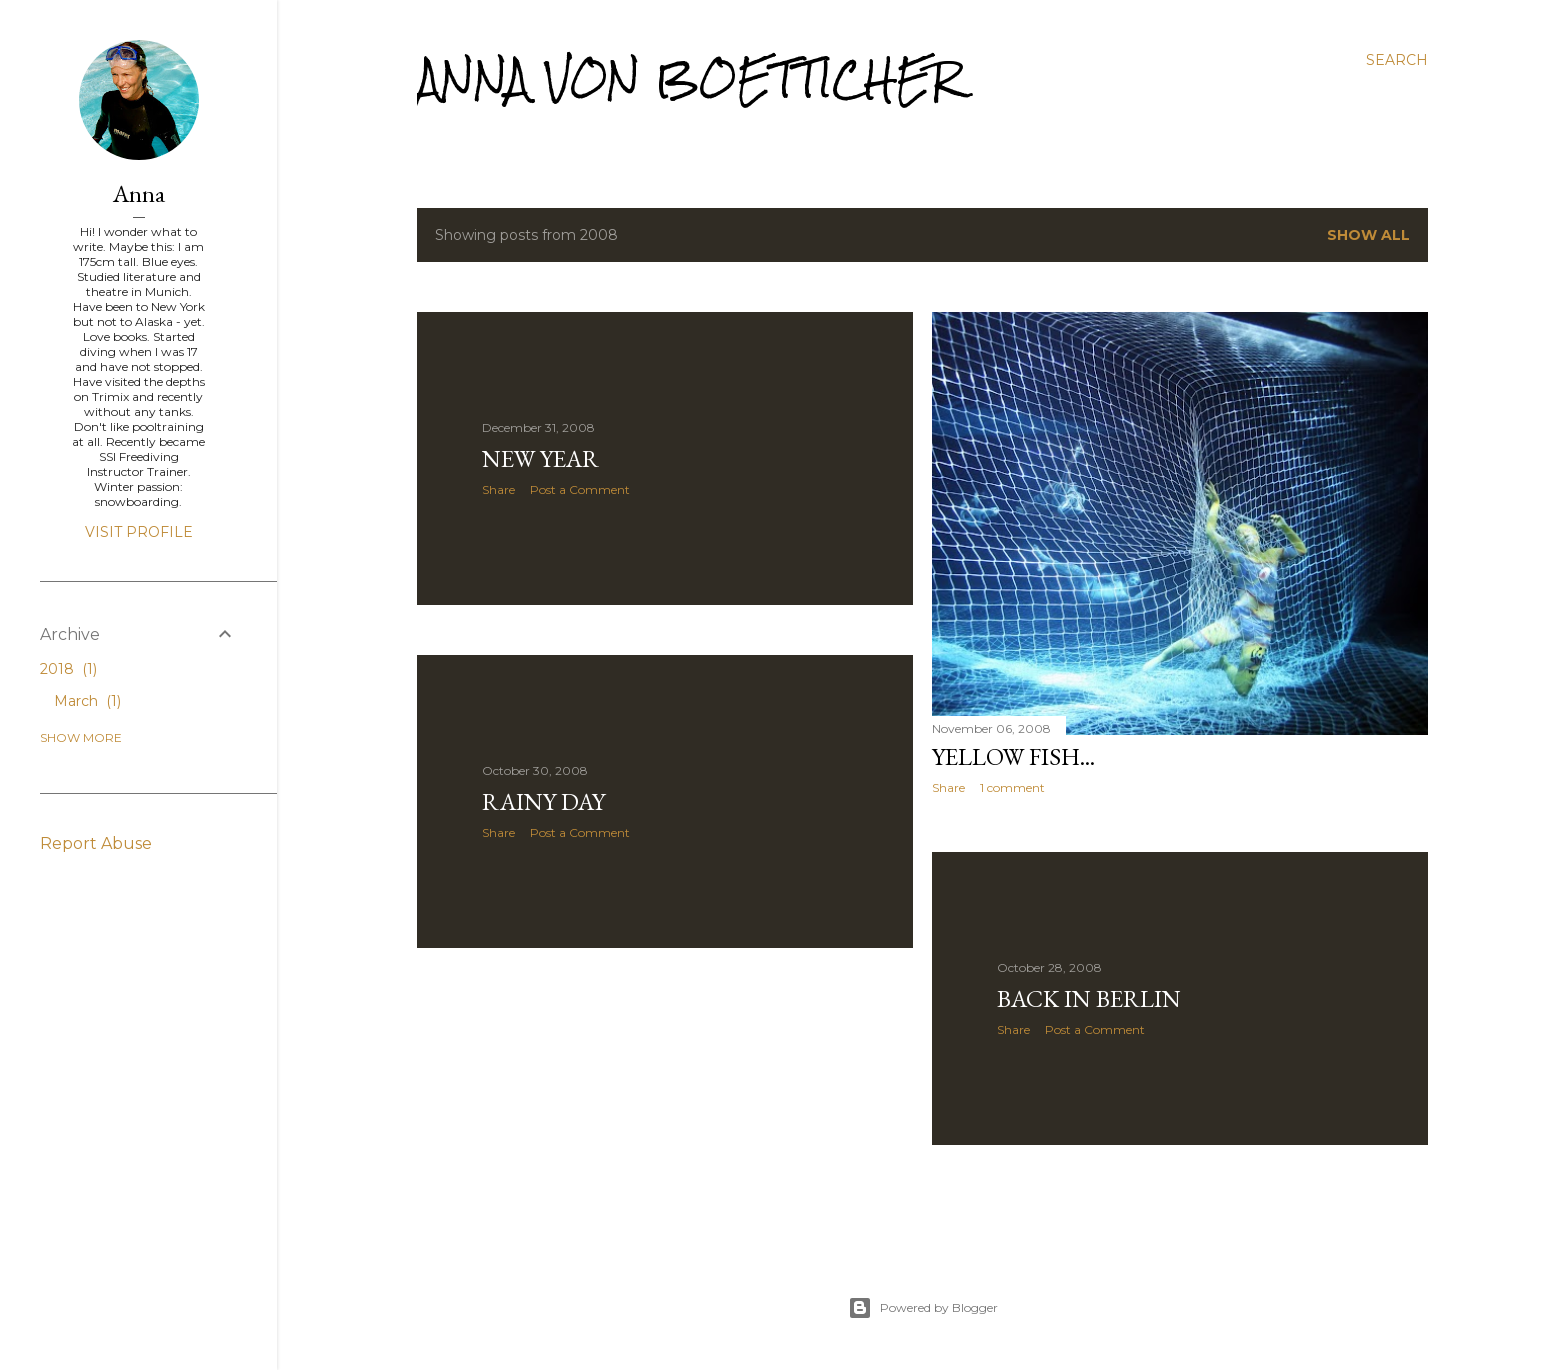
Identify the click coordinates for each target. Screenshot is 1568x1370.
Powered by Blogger (923, 1308)
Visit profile (139, 532)
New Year (540, 458)
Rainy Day (543, 801)
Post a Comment (580, 489)
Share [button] (498, 489)
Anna (139, 193)
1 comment (1012, 787)
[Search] (1397, 60)
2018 (68, 669)
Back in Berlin (1089, 998)
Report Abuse (96, 843)
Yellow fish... (1013, 756)
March (87, 701)
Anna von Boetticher (689, 78)
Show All (1368, 235)
